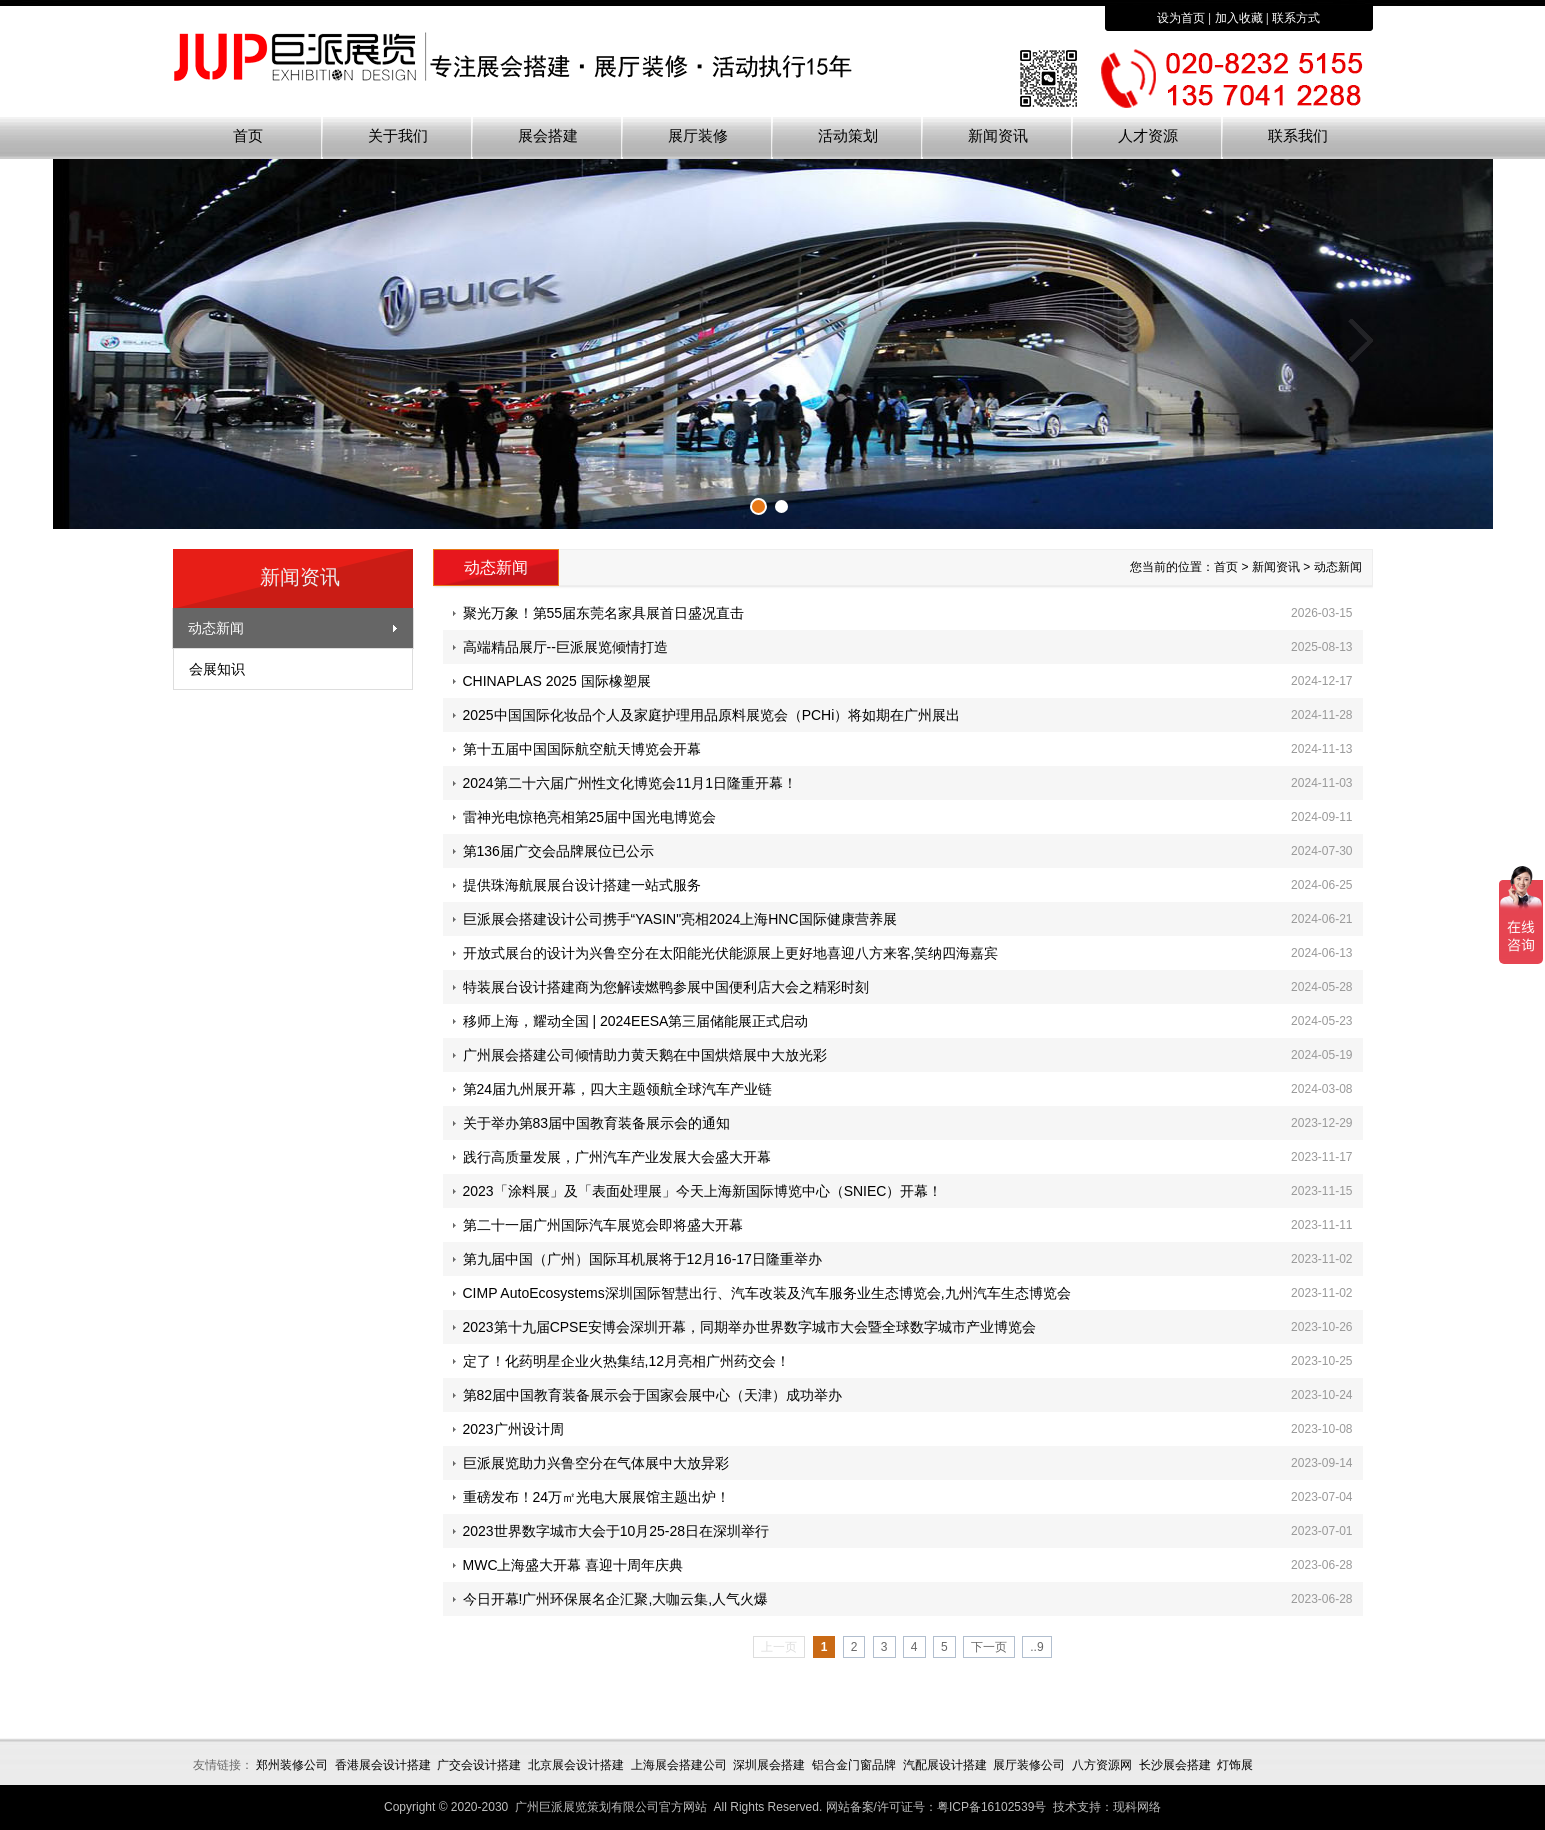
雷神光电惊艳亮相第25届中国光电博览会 (590, 817)
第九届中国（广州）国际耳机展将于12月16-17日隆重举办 (642, 1259)
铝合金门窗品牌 (854, 1765)
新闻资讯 (998, 136)
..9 (1036, 1647)
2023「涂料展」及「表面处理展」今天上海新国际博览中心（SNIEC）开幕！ (703, 1191)
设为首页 (1181, 18)
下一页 (989, 1647)
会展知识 (217, 669)
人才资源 (1148, 136)
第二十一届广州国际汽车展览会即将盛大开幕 (603, 1225)
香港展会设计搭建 (383, 1765)
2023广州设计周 (513, 1429)
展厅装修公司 (1029, 1765)
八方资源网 (1102, 1765)
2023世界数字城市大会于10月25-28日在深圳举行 (616, 1531)
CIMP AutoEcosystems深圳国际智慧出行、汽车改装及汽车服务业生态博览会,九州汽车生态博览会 (767, 1293)
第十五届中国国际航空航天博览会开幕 (582, 749)
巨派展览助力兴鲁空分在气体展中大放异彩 (596, 1463)
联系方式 (1296, 18)
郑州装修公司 (292, 1765)
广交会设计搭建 (479, 1765)
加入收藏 (1239, 18)
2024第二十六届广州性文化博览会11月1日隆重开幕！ (630, 783)
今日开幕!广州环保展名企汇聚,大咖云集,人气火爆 (616, 1599)
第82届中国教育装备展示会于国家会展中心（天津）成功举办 (653, 1395)
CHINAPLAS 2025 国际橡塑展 (557, 681)
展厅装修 (698, 136)
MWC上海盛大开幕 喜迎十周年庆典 (573, 1565)
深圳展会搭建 (769, 1765)
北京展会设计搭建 (576, 1765)
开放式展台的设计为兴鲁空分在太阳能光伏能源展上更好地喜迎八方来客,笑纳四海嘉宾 (731, 953)
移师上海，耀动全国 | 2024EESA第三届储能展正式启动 (636, 1021)
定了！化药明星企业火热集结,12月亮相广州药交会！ (626, 1361)
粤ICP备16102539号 (991, 1807)
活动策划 (848, 136)
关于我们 (398, 136)
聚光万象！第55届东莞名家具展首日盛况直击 (604, 613)
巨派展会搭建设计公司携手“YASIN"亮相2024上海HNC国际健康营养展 (680, 919)
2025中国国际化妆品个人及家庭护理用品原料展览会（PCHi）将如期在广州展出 (712, 715)
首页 (248, 136)
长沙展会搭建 (1175, 1765)
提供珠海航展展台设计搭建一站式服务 (582, 885)
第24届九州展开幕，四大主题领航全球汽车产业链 (618, 1089)
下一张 (1358, 340)
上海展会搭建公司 (679, 1765)
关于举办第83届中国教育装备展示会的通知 (597, 1123)
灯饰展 (1235, 1765)
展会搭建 (548, 136)
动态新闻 (216, 628)
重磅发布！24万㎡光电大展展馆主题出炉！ (597, 1497)
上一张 (188, 340)
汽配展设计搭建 (945, 1765)
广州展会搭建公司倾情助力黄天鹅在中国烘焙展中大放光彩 (645, 1055)
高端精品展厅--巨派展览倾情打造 (565, 647)
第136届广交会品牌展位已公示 (558, 851)
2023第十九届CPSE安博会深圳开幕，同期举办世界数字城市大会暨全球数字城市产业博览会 (749, 1327)
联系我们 (1298, 136)
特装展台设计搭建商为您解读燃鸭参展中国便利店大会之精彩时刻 (666, 987)
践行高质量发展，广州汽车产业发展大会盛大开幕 (617, 1157)
